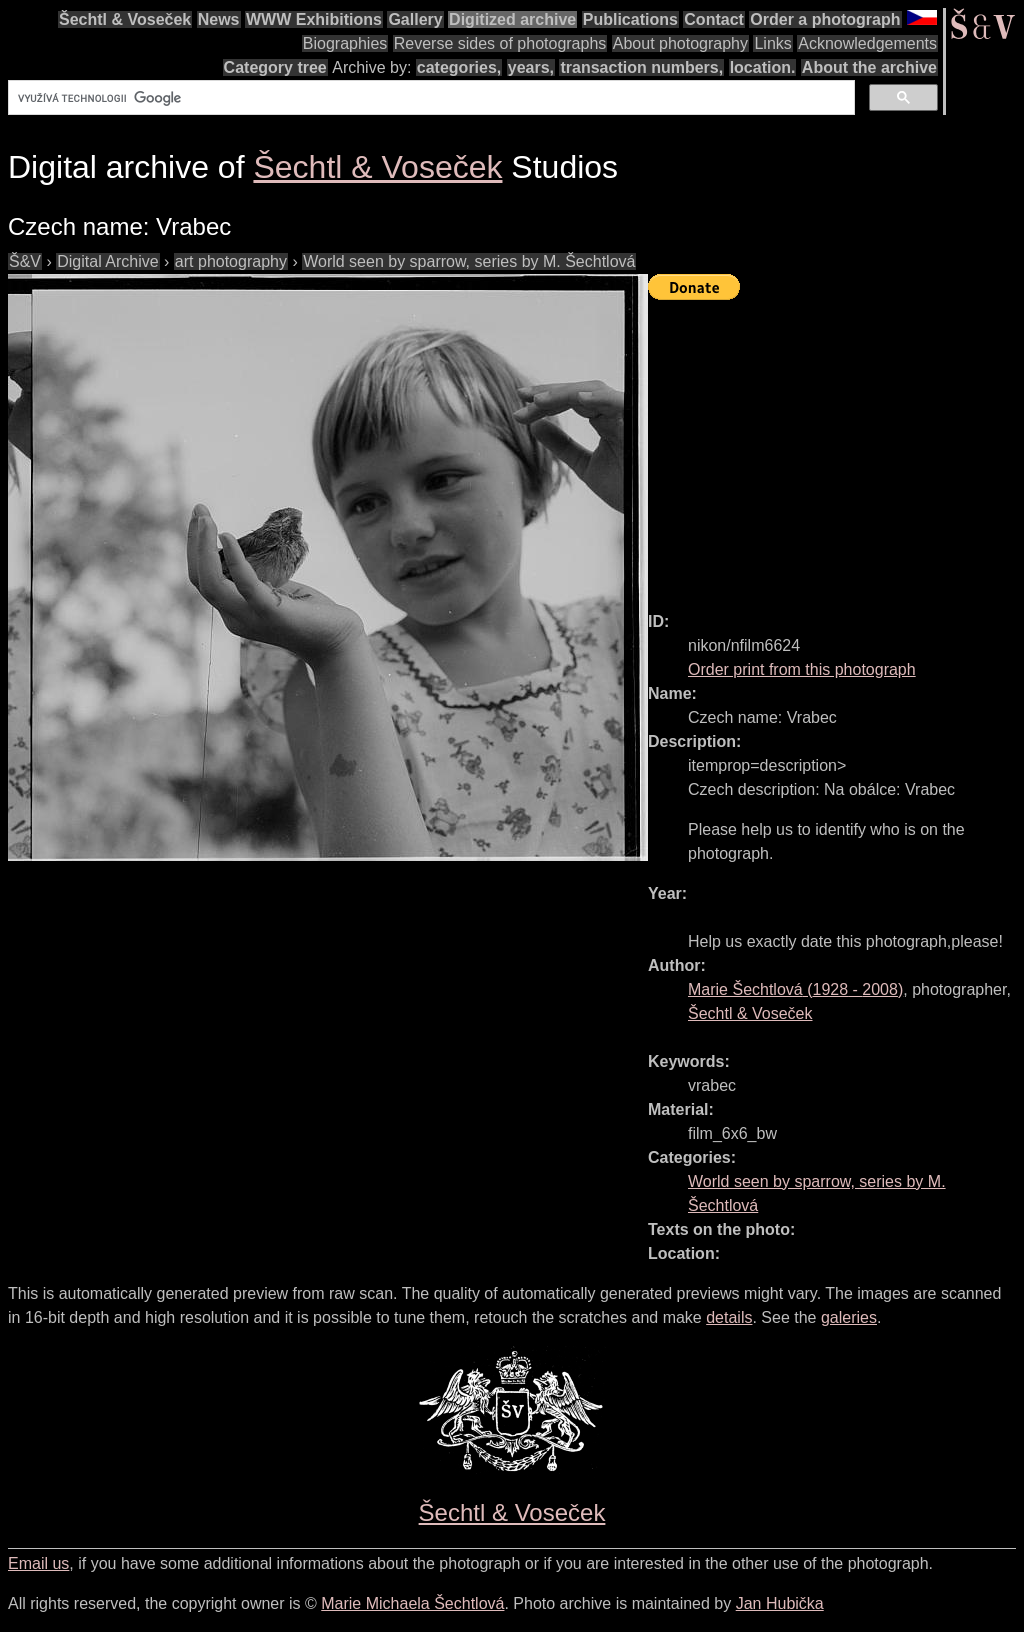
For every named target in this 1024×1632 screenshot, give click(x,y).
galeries (849, 1317)
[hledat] (429, 98)
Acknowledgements (867, 43)
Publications (630, 19)
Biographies (345, 43)
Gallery (415, 19)
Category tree (275, 67)
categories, (459, 67)
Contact (714, 19)
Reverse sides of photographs (500, 43)
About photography (680, 43)
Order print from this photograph (802, 669)
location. (763, 67)
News (219, 19)
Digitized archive (512, 19)
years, (531, 67)
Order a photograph (825, 19)
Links (772, 43)
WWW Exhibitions (314, 19)
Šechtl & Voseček (125, 19)
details (729, 1317)
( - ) (795, 989)
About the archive (869, 67)
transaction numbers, (641, 67)
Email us (38, 1563)
